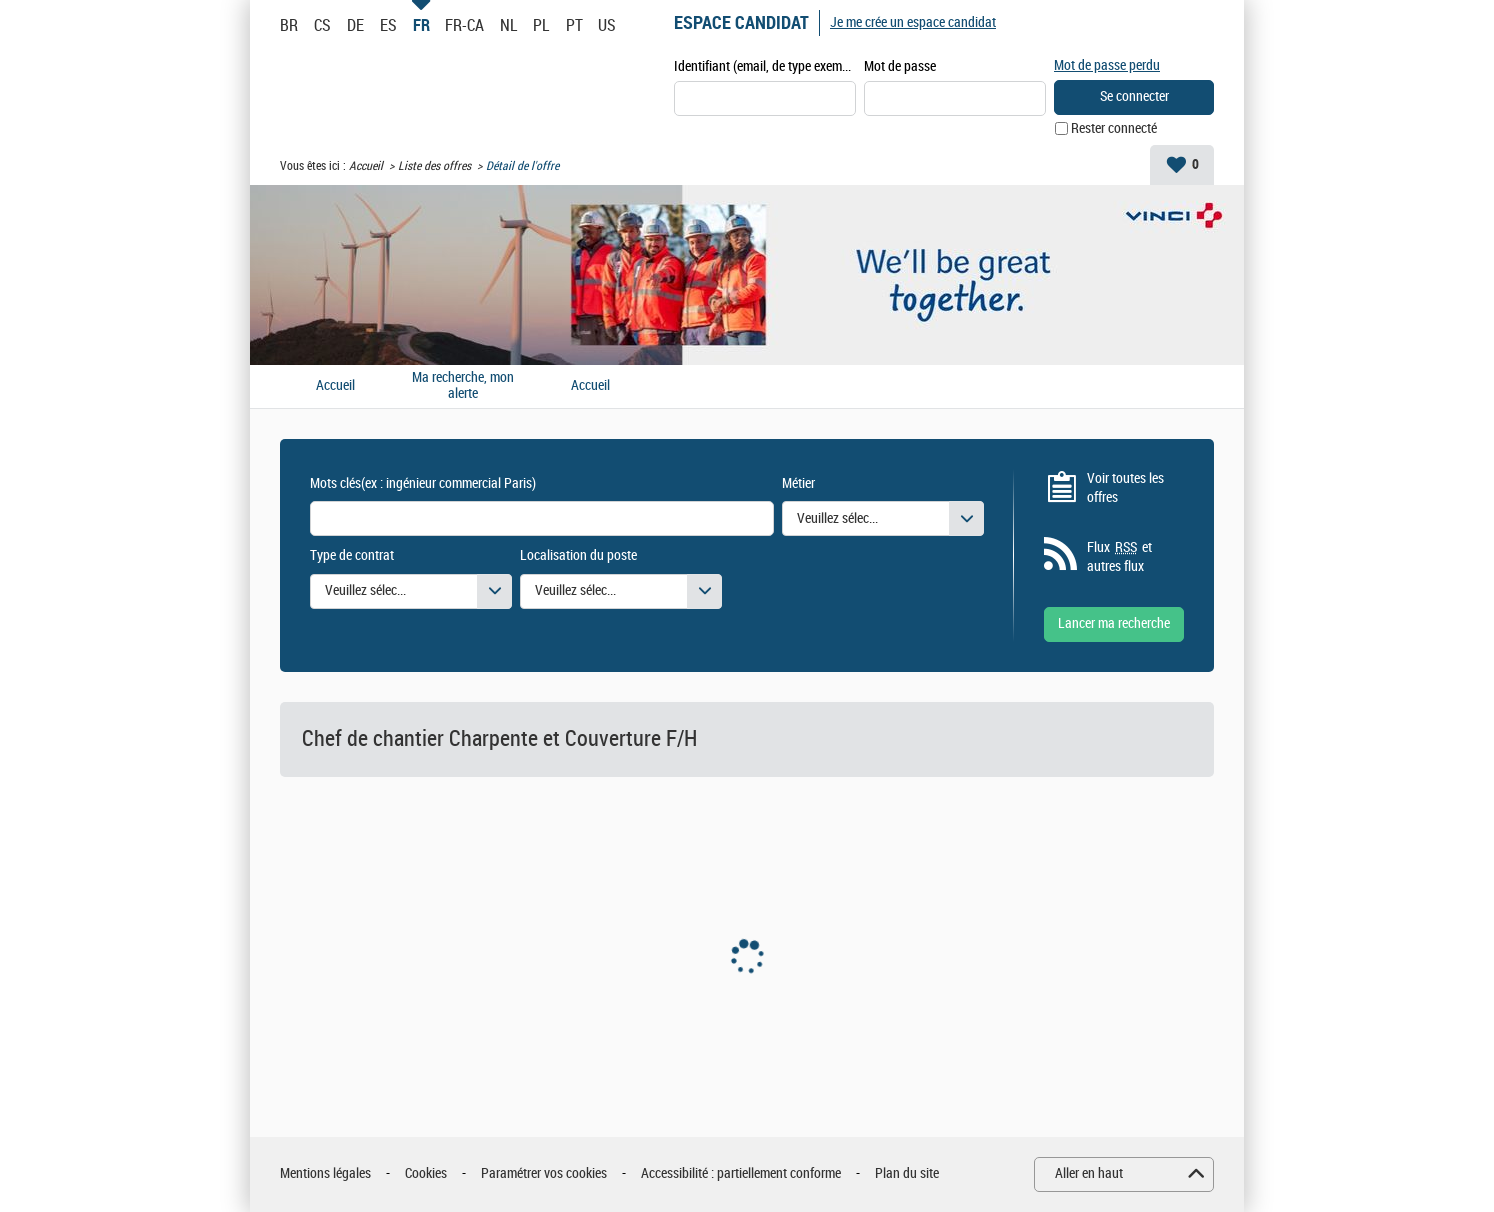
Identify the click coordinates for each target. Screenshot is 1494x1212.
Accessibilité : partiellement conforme (741, 1173)
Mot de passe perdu (1107, 65)
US (607, 25)
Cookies (426, 1173)
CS (322, 25)
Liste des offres (434, 166)
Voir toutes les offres (1125, 488)
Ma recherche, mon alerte (463, 386)
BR (289, 25)
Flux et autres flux (1119, 557)
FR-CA (464, 25)
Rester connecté (1114, 128)
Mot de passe (900, 66)
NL (508, 25)
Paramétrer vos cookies (544, 1173)
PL (541, 25)
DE (355, 25)
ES (388, 25)
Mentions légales (325, 1173)
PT (574, 25)
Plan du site (907, 1173)
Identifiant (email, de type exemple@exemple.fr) (765, 66)
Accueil (366, 166)
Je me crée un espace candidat (913, 22)
